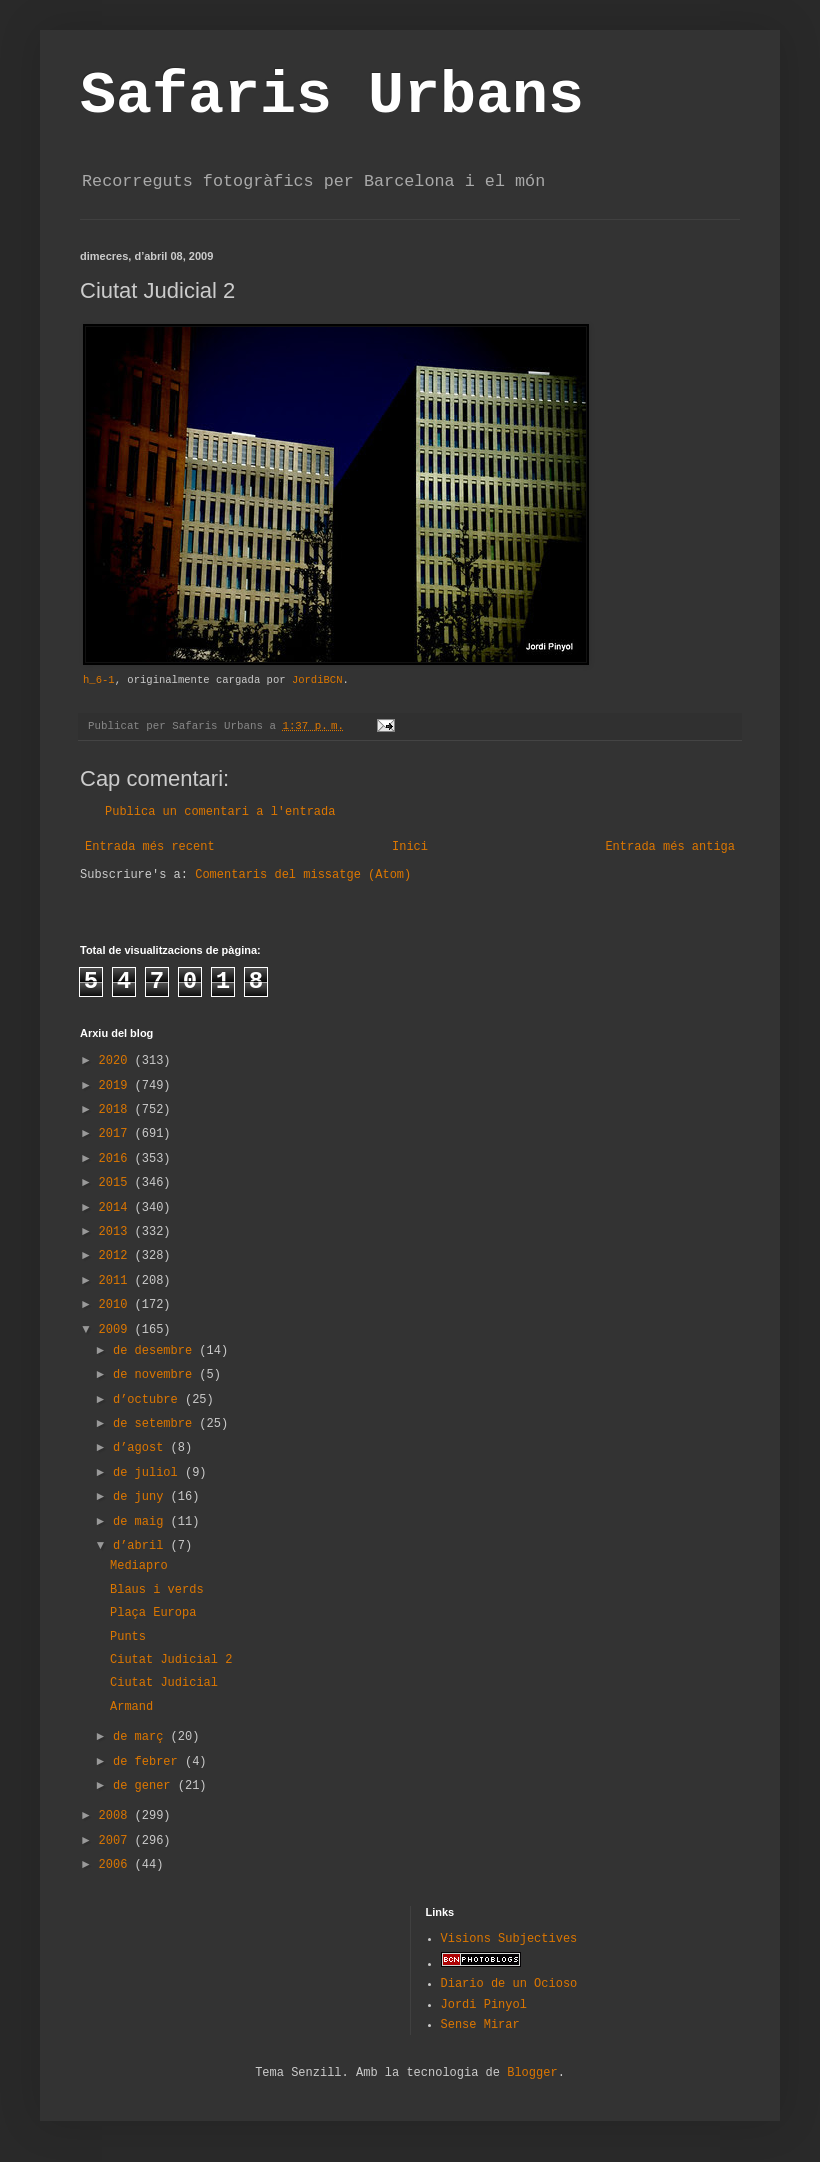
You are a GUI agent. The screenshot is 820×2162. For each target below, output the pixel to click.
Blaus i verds (157, 1590)
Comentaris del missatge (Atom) (303, 875)
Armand (131, 1707)
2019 (117, 1086)
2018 (117, 1110)
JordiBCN (317, 680)
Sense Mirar (480, 2025)
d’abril (142, 1546)
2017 (117, 1134)
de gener (145, 1786)
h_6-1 (99, 680)
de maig (142, 1522)
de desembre (156, 1351)
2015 (117, 1183)
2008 (117, 1816)
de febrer (149, 1762)
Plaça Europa (153, 1613)
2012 (117, 1256)
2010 (117, 1305)
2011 (117, 1281)
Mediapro (139, 1566)
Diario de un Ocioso (509, 1984)
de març (142, 1737)
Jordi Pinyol (484, 2005)
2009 (117, 1330)
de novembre (156, 1375)
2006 (117, 1865)
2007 (117, 1841)
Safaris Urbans (332, 96)
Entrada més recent (150, 847)
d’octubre (149, 1400)
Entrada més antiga (670, 847)
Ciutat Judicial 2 (171, 1660)
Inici (410, 847)
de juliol (149, 1473)
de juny (142, 1497)
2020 (117, 1061)
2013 (117, 1232)
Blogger (532, 2073)
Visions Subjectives (509, 1939)
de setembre (156, 1424)
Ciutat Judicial (164, 1683)
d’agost (142, 1448)
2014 (117, 1208)
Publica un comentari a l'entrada (220, 812)
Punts (128, 1637)
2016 (117, 1159)
